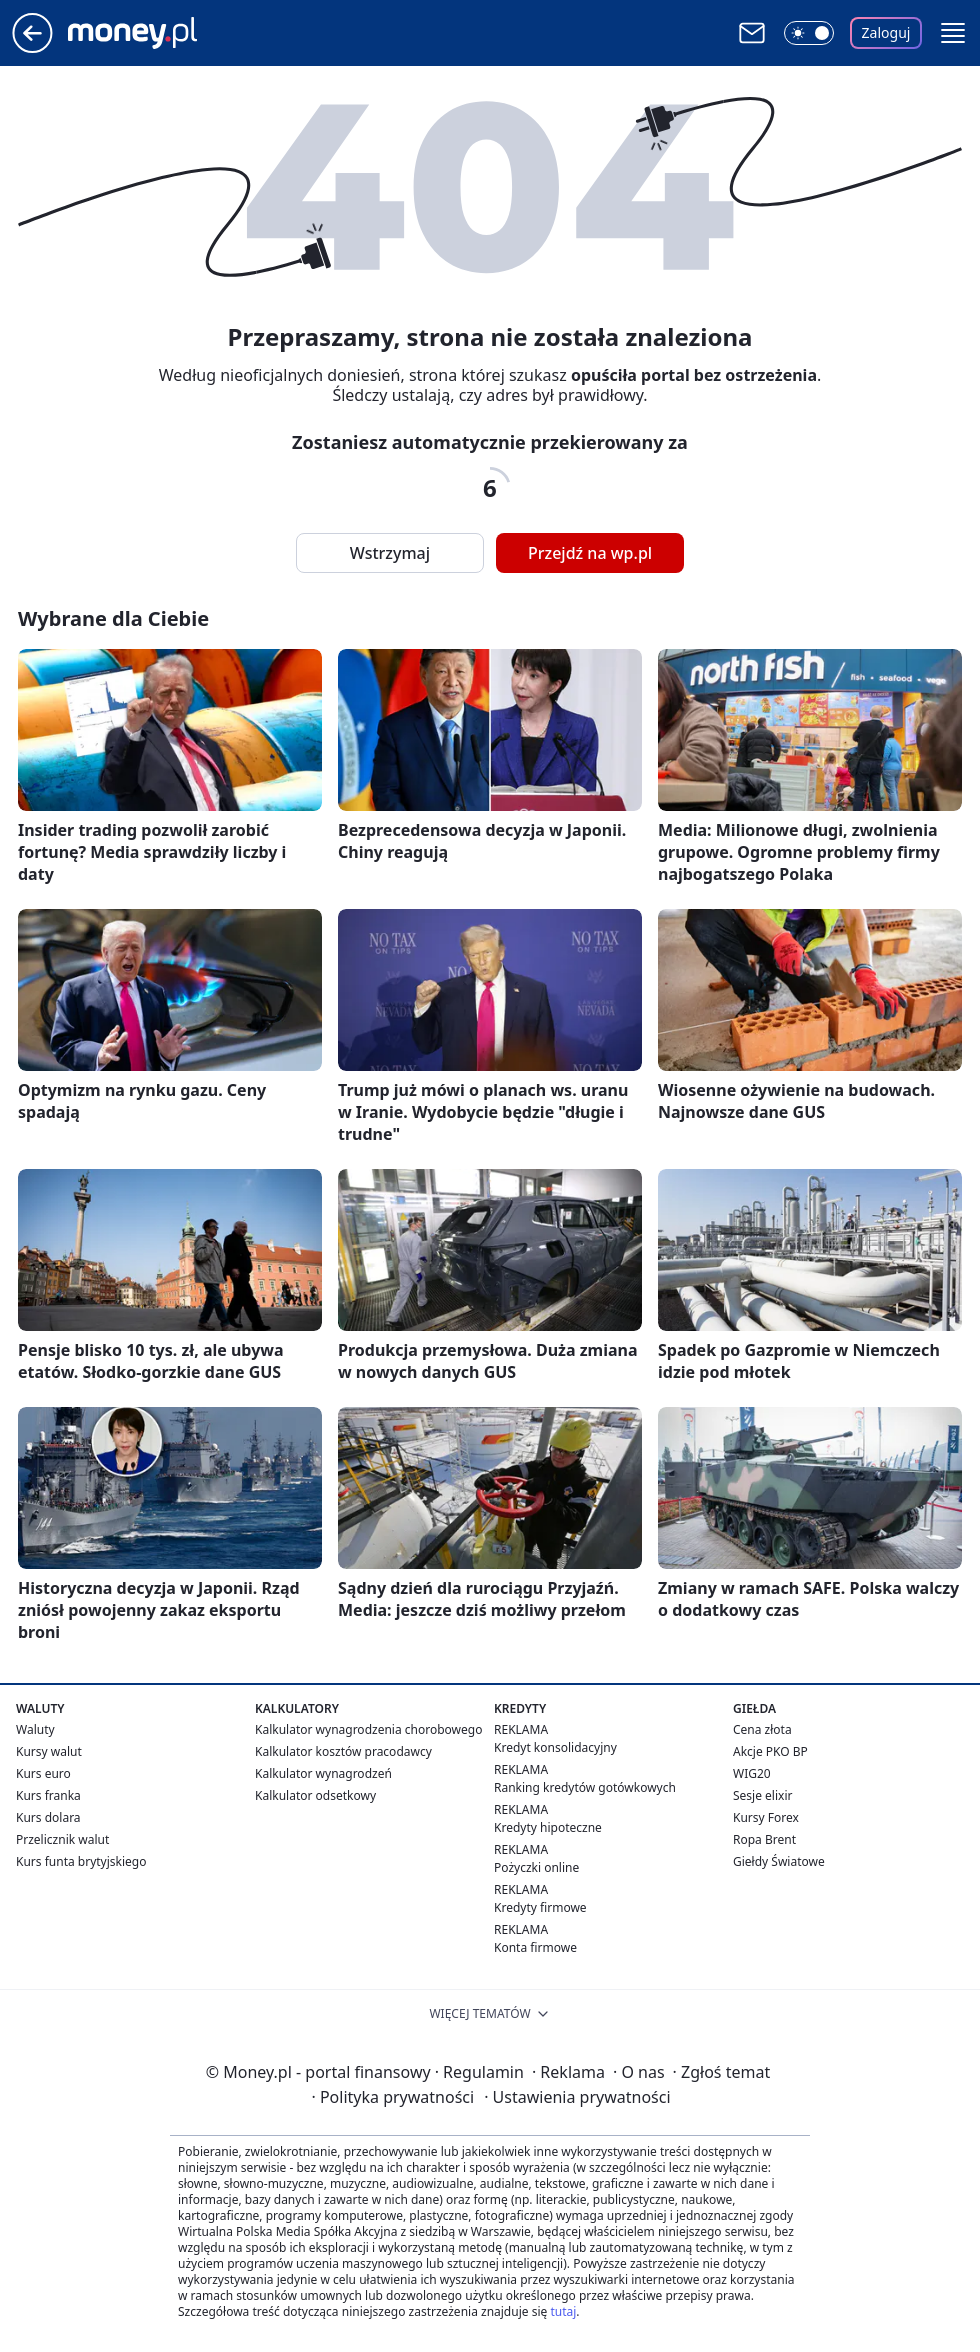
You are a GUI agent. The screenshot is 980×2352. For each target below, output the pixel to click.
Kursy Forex (766, 1817)
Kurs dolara (48, 1817)
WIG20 (752, 1773)
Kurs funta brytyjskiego (81, 1861)
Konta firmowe (535, 1947)
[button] (953, 33)
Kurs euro (43, 1773)
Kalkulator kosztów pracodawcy (343, 1751)
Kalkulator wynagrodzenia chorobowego (368, 1729)
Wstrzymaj (390, 553)
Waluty (35, 1729)
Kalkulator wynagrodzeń (323, 1773)
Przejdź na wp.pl (590, 553)
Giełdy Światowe (779, 1861)
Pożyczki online (536, 1867)
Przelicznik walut (62, 1839)
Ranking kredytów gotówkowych (585, 1787)
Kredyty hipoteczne (548, 1827)
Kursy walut (49, 1751)
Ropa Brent (764, 1839)
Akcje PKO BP (770, 1751)
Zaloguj (886, 32)
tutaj (563, 2311)
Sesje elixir (762, 1795)
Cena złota (762, 1729)
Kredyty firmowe (540, 1907)
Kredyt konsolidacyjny (555, 1747)
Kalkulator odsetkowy (315, 1795)
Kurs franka (48, 1795)
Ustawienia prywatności (577, 2097)
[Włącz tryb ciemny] (809, 33)
